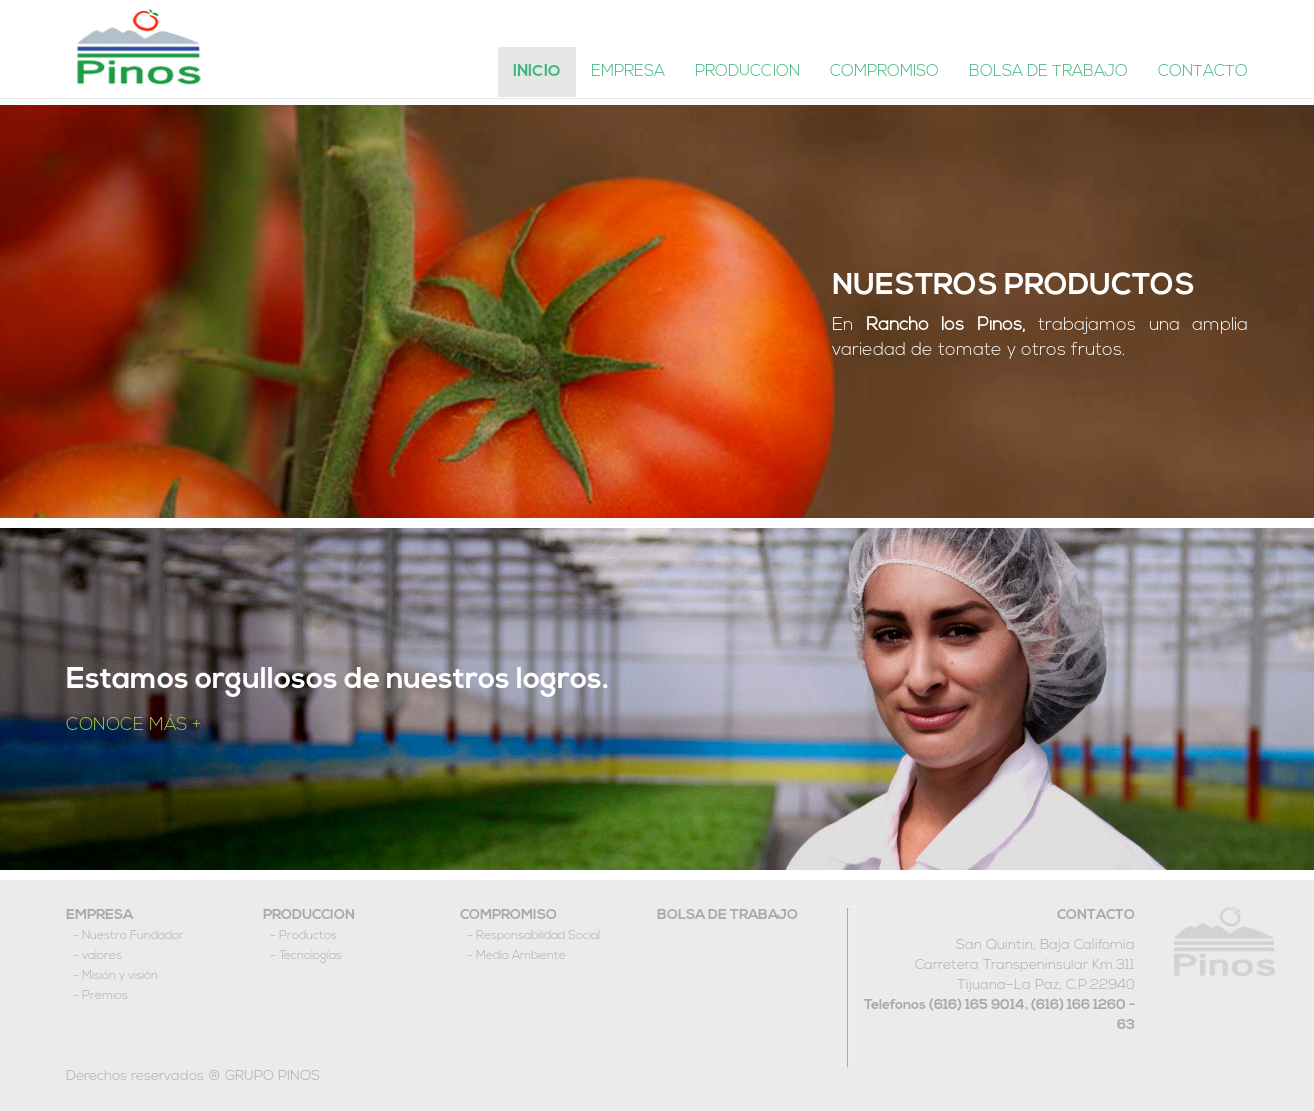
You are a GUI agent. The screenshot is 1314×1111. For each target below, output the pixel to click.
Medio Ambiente (521, 956)
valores (102, 956)
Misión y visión (120, 976)
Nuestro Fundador (133, 936)
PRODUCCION (309, 915)
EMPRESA (99, 915)
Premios (105, 996)
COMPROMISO (508, 915)
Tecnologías (310, 956)
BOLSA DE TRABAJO (727, 915)
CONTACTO (1096, 915)
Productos (308, 936)
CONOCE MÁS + (133, 725)
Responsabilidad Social (538, 936)
